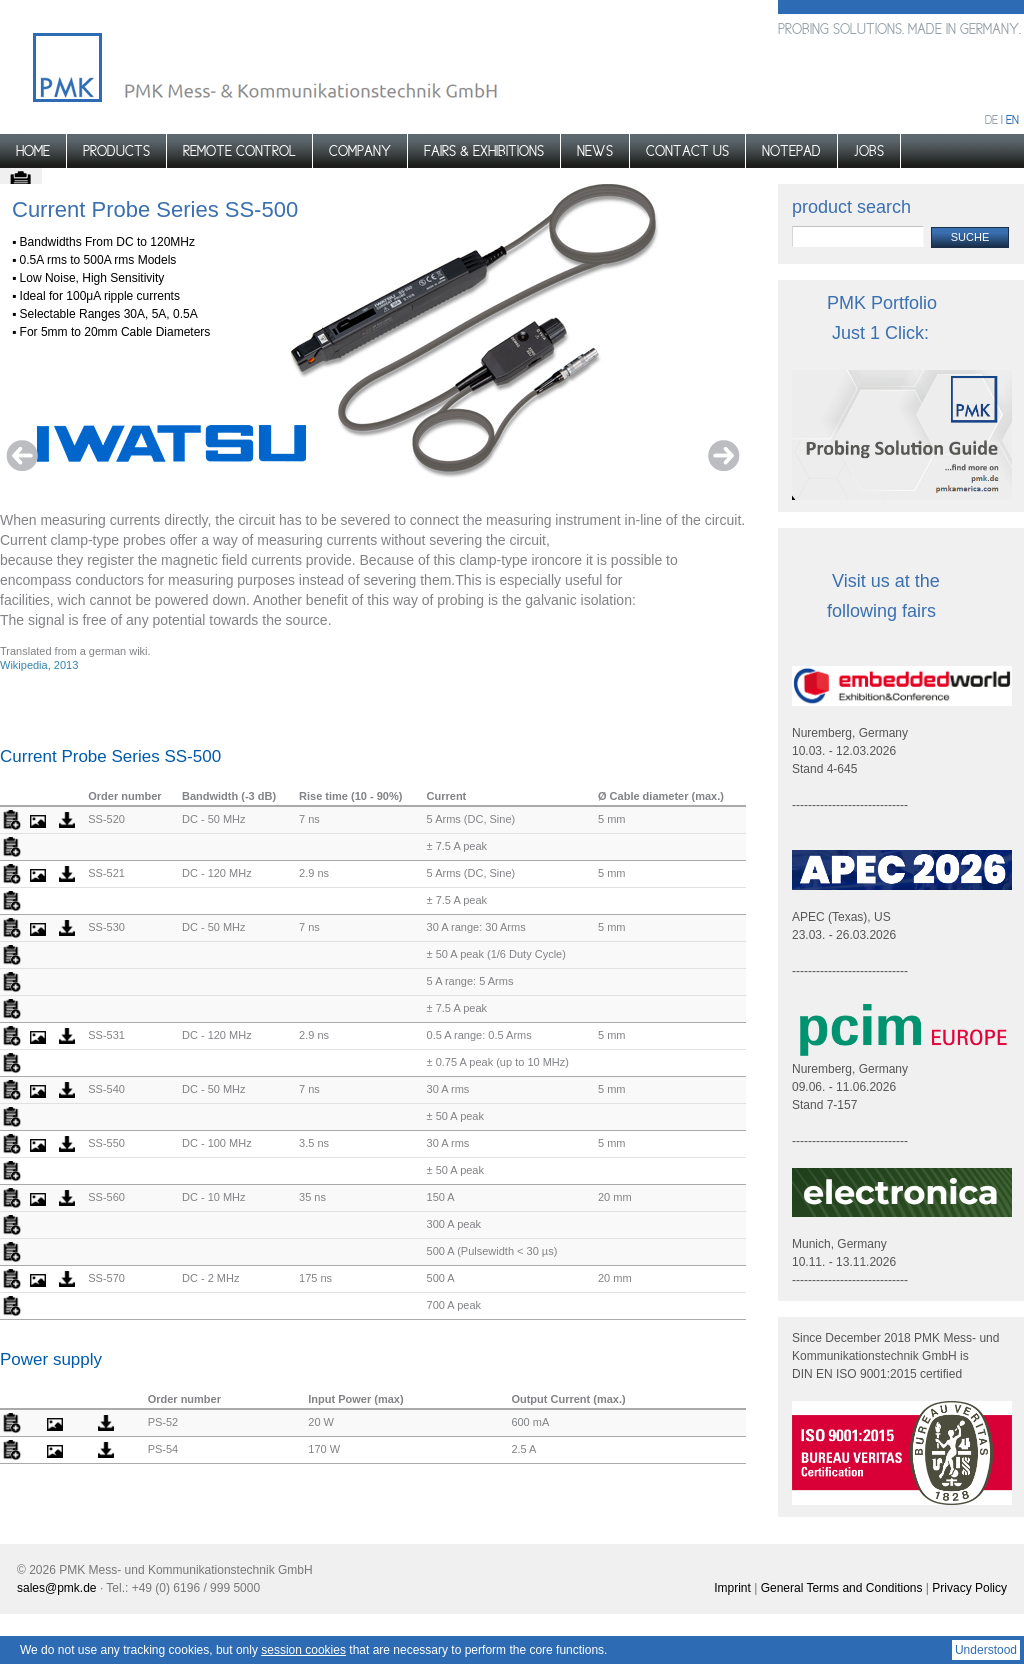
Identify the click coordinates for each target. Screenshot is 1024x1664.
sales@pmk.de (57, 1588)
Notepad (791, 151)
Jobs (869, 151)
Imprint (732, 1588)
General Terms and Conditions (842, 1588)
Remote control (239, 151)
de (991, 120)
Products (116, 151)
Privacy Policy (969, 1588)
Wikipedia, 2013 (39, 665)
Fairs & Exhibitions (484, 151)
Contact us (687, 151)
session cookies (303, 1650)
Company (360, 151)
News (595, 151)
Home (33, 151)
